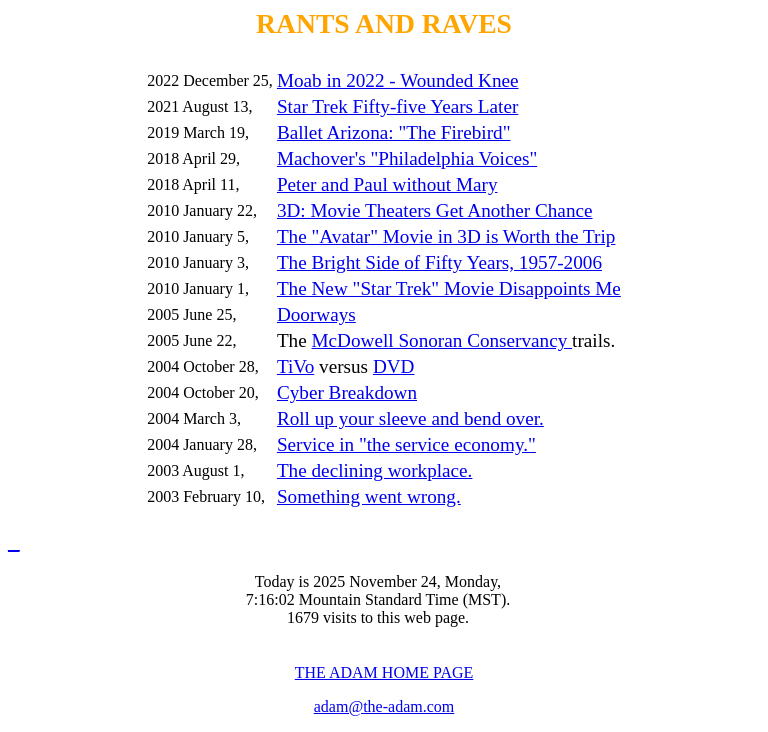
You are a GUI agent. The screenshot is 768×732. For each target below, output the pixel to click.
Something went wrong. (369, 496)
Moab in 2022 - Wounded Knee (398, 80)
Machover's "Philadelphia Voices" (407, 158)
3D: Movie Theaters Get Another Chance (435, 210)
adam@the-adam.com (384, 706)
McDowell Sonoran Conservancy (442, 340)
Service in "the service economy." (406, 444)
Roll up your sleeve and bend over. (410, 418)
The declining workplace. (375, 470)
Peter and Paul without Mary (387, 184)
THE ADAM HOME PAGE (384, 672)
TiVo (295, 366)
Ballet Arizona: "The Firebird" (394, 132)
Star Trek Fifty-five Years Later (397, 106)
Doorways (316, 314)
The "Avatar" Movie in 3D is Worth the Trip (446, 236)
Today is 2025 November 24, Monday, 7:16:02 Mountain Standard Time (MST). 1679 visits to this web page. (378, 599)
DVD (394, 366)
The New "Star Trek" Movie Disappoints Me (449, 288)
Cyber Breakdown (347, 392)
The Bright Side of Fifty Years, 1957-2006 (439, 262)
